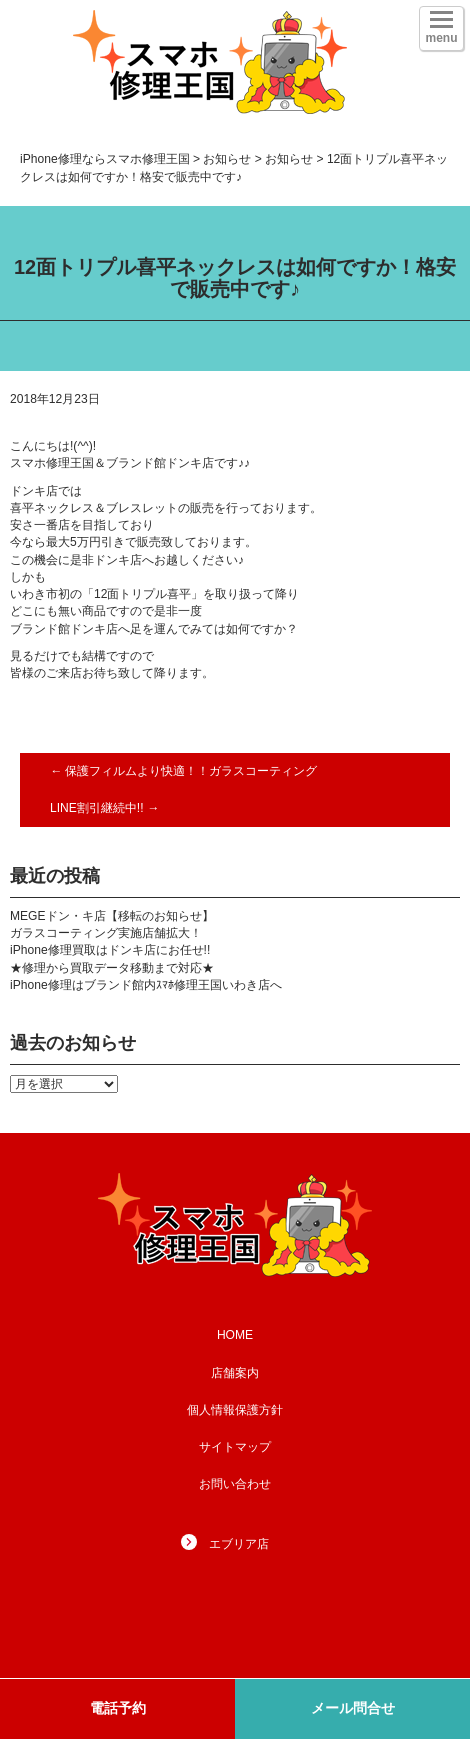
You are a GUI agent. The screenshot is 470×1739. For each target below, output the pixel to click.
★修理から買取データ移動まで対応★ (112, 968)
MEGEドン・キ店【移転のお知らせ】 (112, 916)
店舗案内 (235, 1373)
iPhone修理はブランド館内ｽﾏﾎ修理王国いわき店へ (146, 985)
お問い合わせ (235, 1484)
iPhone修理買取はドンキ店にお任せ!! (110, 950)
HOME (235, 1335)
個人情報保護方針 (235, 1410)
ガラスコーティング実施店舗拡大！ (106, 933)
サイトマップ (235, 1447)
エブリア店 (239, 1544)
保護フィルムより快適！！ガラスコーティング (183, 771)
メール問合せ (353, 1708)
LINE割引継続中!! (104, 808)
